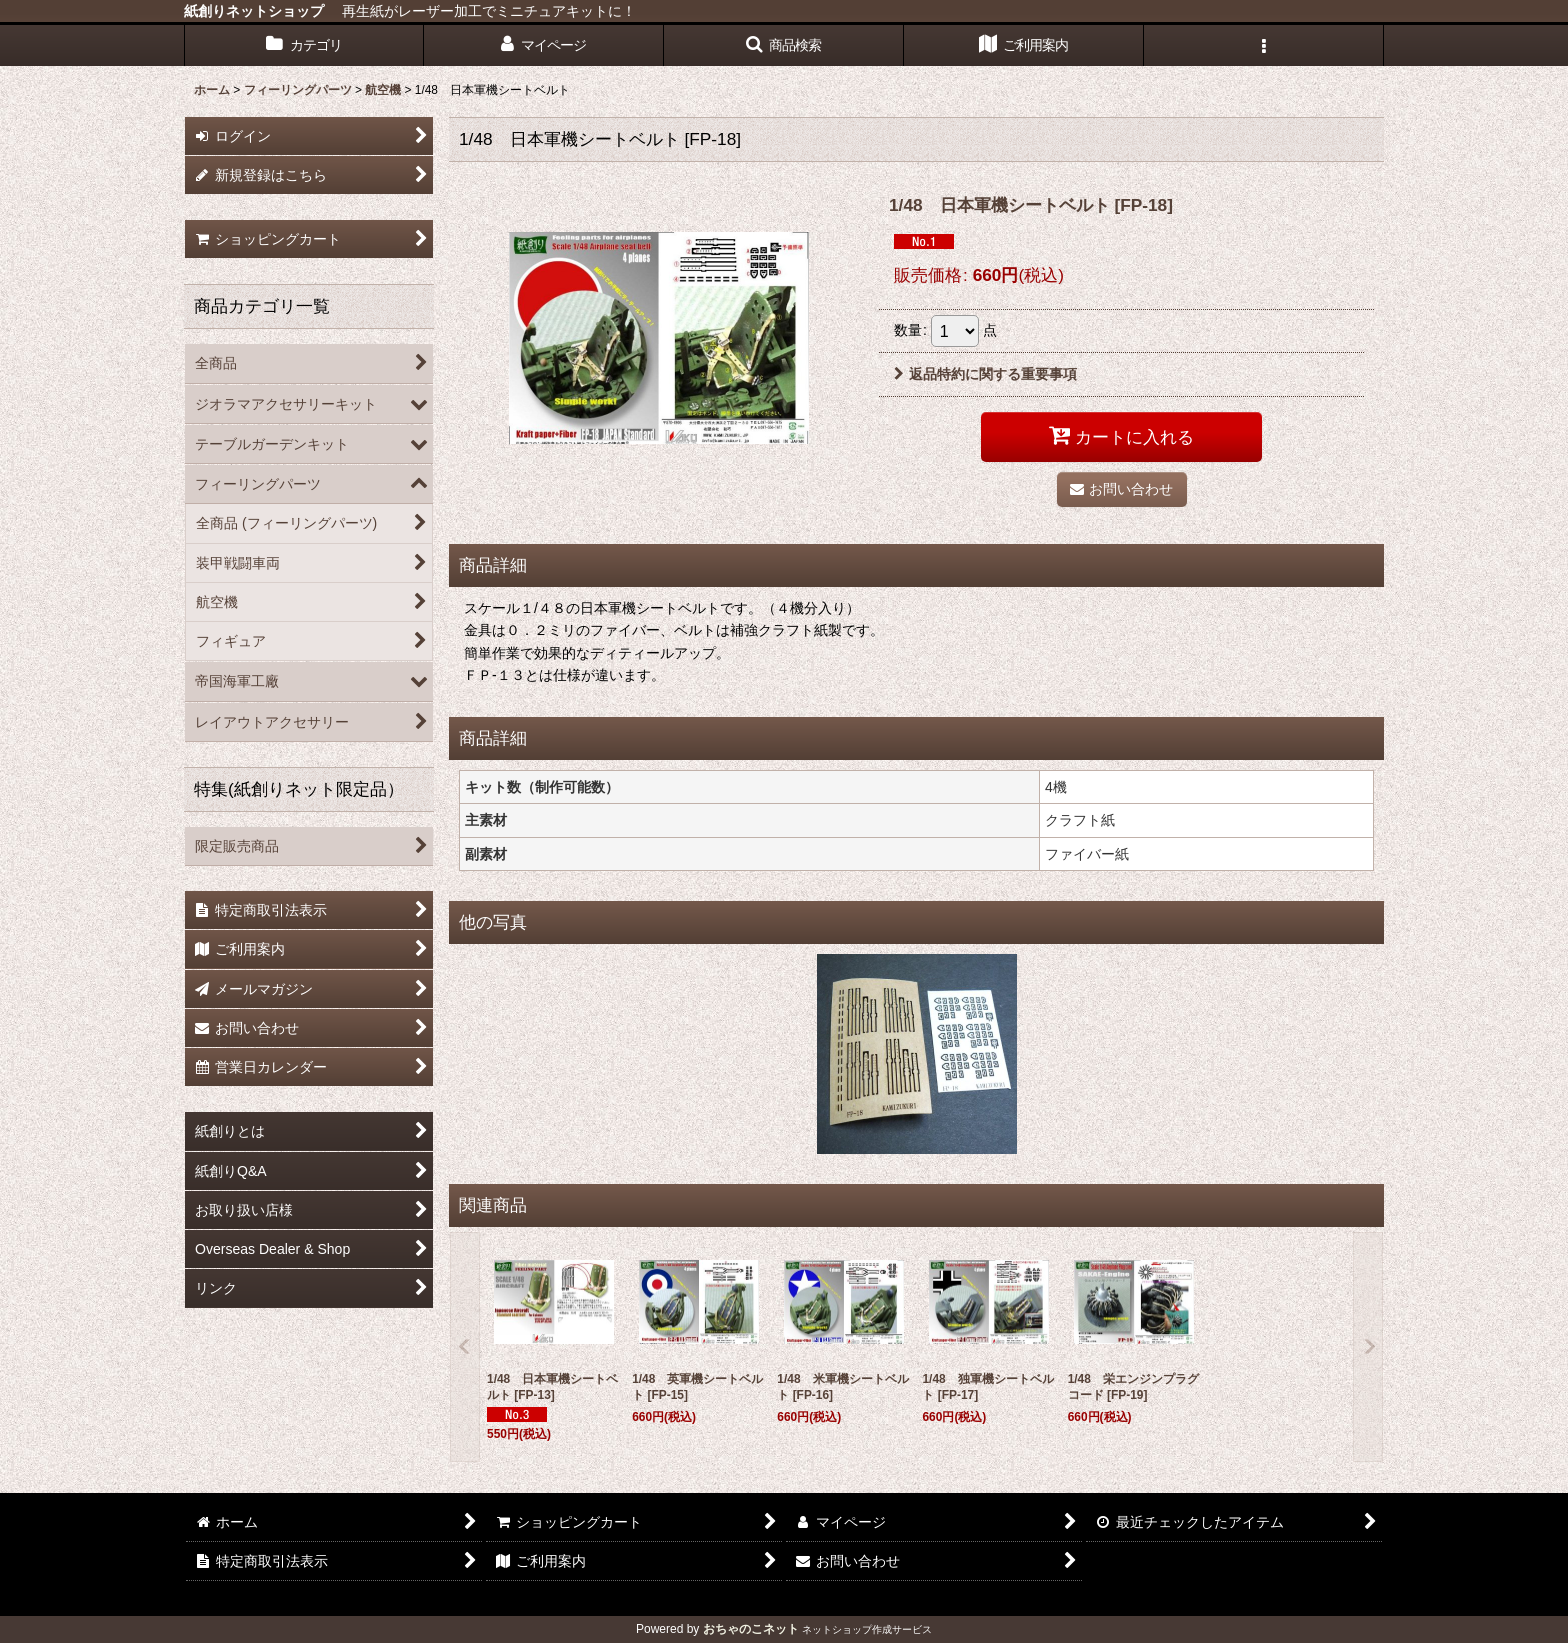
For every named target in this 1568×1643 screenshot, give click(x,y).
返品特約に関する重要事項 (985, 374)
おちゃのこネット (751, 1629)
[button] (784, 45)
